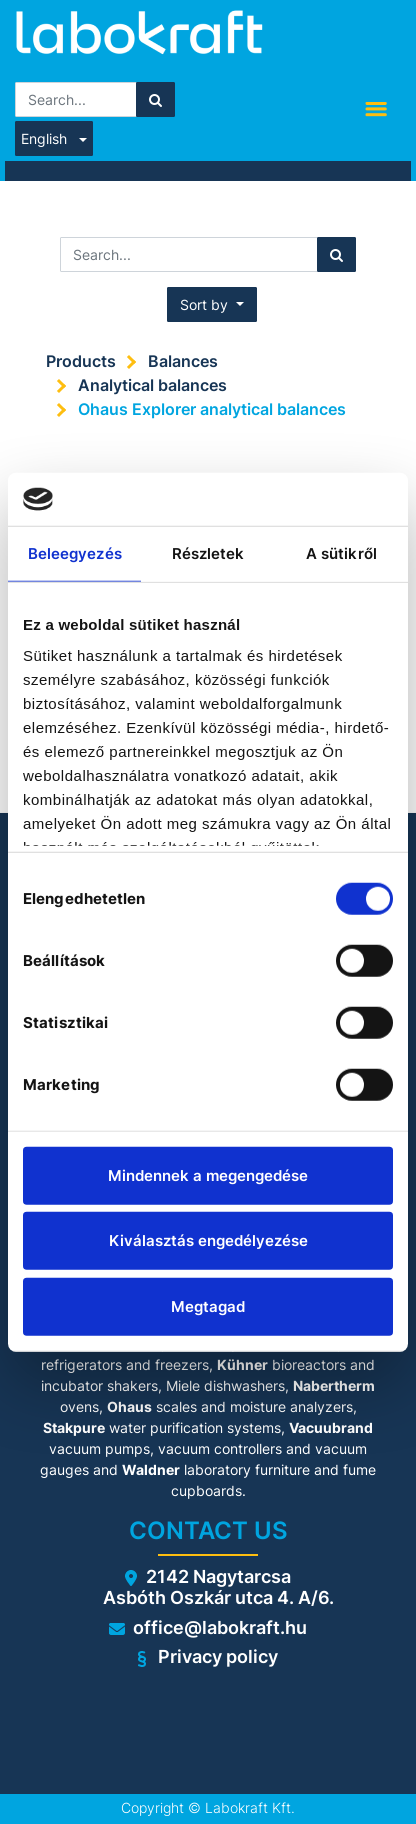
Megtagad (208, 1305)
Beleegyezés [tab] (75, 552)
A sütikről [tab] (341, 552)
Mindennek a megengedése (208, 1174)
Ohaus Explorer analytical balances (212, 409)
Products (81, 361)
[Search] (155, 99)
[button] (212, 304)
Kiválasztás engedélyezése (208, 1240)
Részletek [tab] (208, 552)
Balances (183, 361)
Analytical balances (152, 385)
